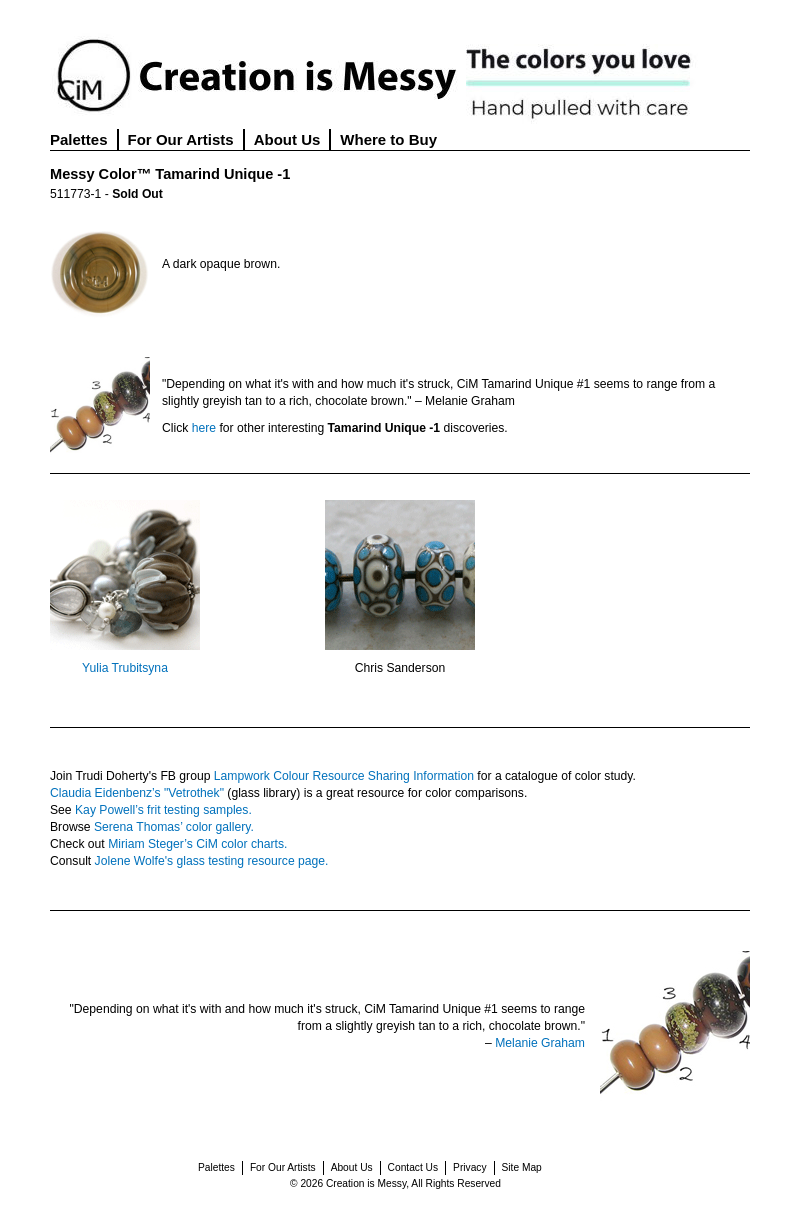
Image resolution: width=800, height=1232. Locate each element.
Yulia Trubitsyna (125, 668)
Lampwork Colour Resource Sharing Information (344, 776)
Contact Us (413, 1167)
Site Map (522, 1167)
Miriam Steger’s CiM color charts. (197, 844)
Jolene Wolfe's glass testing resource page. (212, 861)
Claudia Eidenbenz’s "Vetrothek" (137, 793)
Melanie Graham (540, 1043)
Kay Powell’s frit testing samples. (163, 810)
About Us (287, 139)
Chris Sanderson (400, 668)
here (204, 428)
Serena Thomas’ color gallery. (174, 827)
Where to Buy (388, 139)
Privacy (469, 1167)
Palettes (79, 139)
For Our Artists (181, 139)
